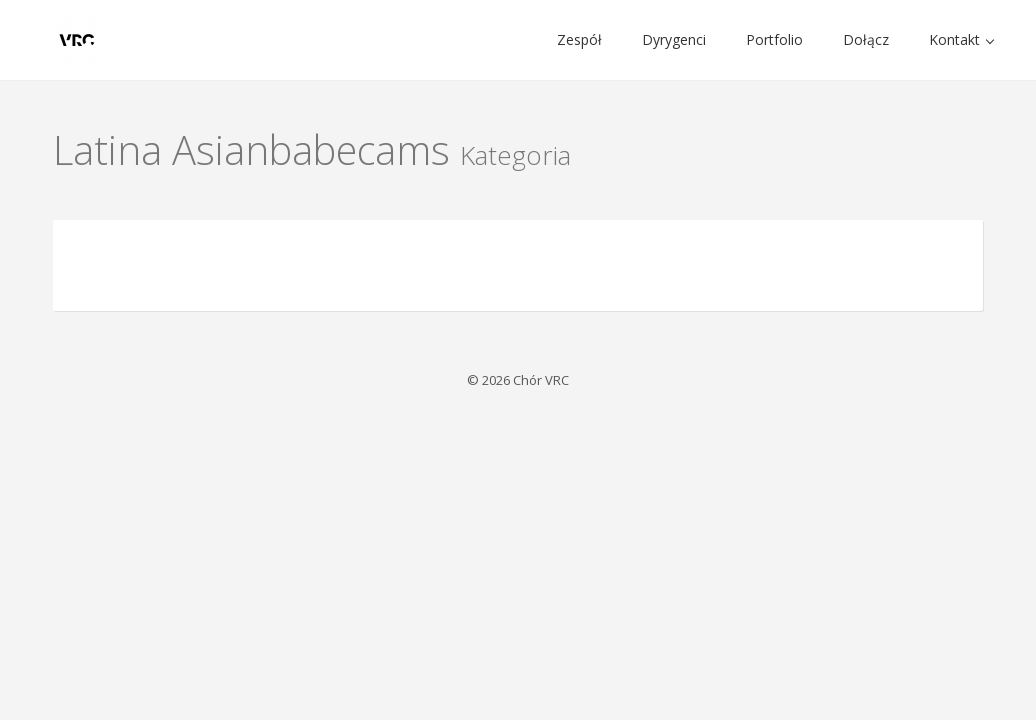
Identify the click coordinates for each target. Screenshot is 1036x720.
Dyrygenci (674, 39)
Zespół (579, 39)
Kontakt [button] (961, 39)
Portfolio (774, 39)
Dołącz (866, 39)
